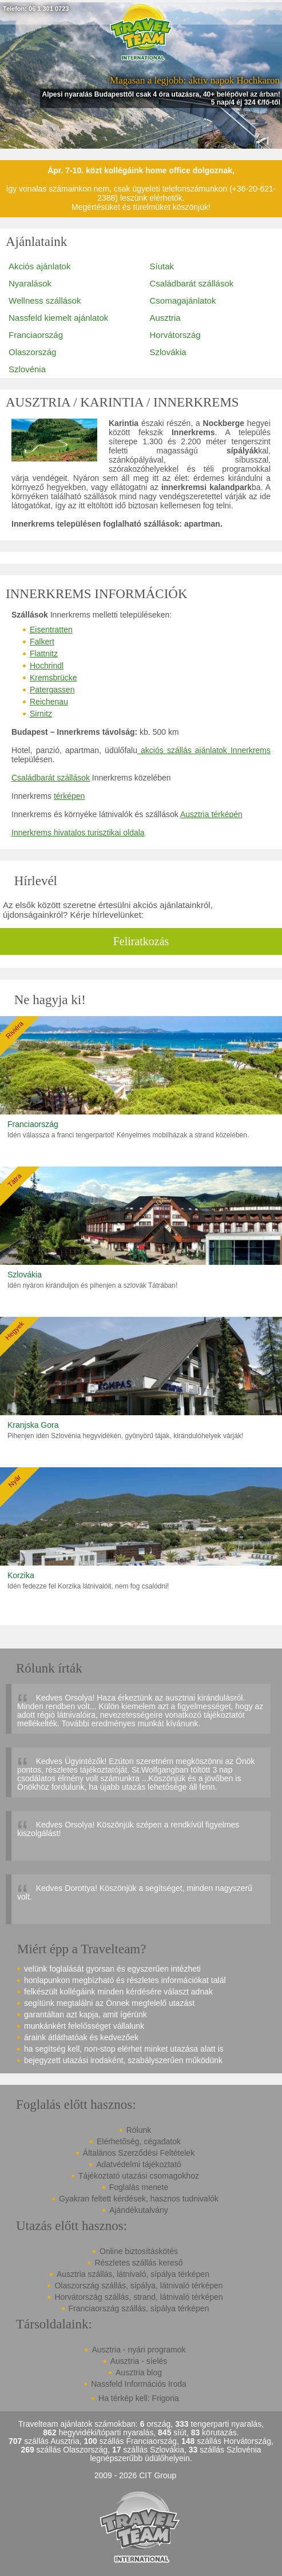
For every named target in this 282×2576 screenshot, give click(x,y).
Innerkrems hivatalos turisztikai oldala (78, 832)
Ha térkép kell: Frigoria (138, 2398)
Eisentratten (51, 629)
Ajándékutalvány (138, 2210)
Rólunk (139, 2130)
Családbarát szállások (192, 283)
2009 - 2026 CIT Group (135, 2475)
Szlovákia (168, 352)
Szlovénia (27, 369)
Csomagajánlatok (183, 300)
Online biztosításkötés (139, 2251)
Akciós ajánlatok (39, 266)
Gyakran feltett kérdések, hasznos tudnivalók (139, 2198)
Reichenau (49, 701)
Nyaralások (30, 283)
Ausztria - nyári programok (138, 2349)
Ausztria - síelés (139, 2361)
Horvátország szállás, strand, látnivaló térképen (138, 2297)
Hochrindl (46, 665)
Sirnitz (41, 713)
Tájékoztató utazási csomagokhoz (138, 2175)
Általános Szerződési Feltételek (138, 2152)
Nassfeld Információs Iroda (138, 2383)
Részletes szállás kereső (138, 2262)
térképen (69, 796)
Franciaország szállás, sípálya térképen (139, 2308)
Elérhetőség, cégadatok (139, 2141)
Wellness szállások (45, 300)
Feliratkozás (141, 941)
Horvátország (175, 335)
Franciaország (36, 335)
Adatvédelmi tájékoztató (138, 2164)
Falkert (42, 641)
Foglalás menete (139, 2187)
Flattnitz (44, 653)
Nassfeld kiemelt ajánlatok (58, 318)
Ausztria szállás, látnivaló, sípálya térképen (133, 2274)
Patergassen (52, 689)
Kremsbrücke (53, 677)
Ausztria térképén (211, 814)
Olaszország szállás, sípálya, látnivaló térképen (138, 2285)
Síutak (162, 266)
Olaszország (32, 352)
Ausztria (165, 318)
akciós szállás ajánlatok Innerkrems (204, 750)
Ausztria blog (139, 2372)
